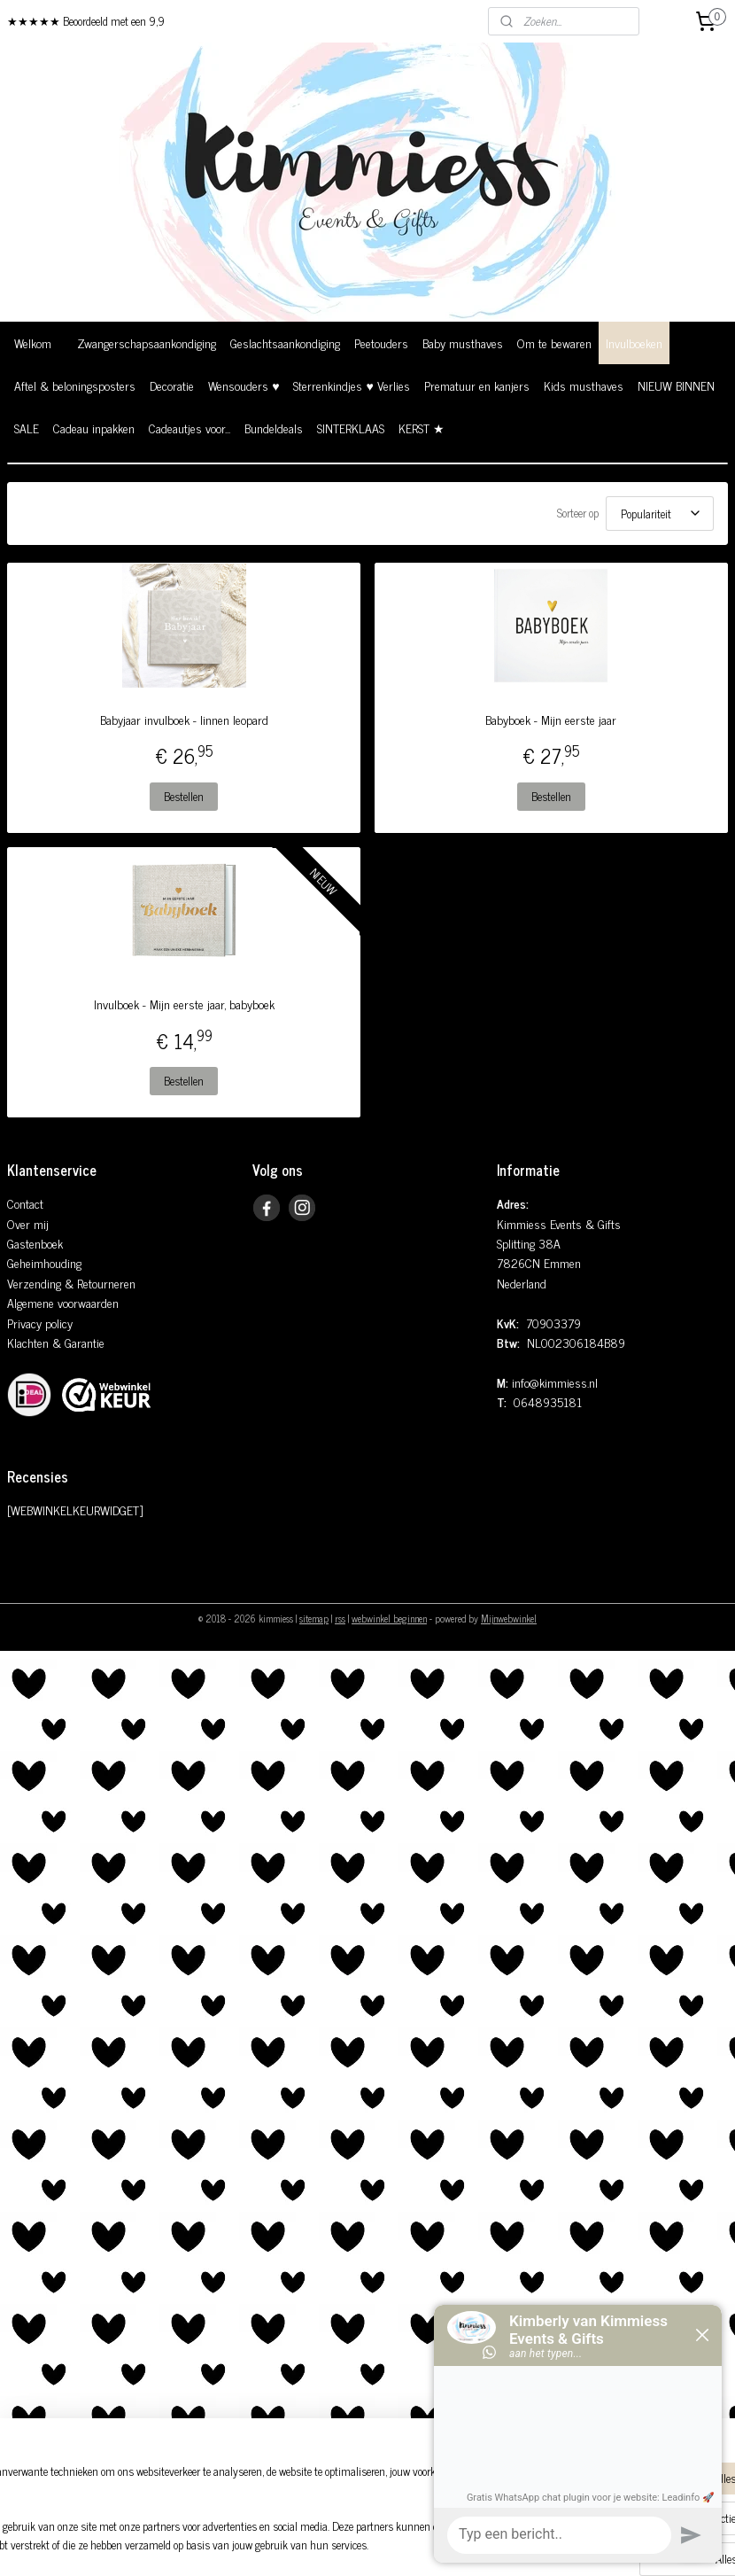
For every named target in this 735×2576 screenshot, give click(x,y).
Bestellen (184, 796)
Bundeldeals (273, 427)
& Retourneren (98, 1282)
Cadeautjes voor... (189, 427)
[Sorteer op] (660, 513)
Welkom (32, 342)
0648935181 (548, 1401)
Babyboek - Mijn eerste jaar (550, 719)
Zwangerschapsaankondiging (146, 342)
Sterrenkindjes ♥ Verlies (351, 385)
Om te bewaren (554, 342)
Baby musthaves (462, 342)
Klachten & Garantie (55, 1342)
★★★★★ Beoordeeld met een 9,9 (86, 21)
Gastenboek (35, 1243)
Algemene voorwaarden (63, 1302)
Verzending (34, 1282)
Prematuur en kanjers (477, 385)
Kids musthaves (583, 385)
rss (340, 1618)
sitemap (314, 1618)
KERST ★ (421, 427)
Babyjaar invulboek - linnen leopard (184, 719)
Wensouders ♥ (243, 385)
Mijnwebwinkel (509, 1618)
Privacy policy (40, 1322)
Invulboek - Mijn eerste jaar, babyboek (184, 1004)
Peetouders (381, 342)
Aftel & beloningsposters (74, 385)
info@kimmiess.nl (555, 1382)
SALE (26, 427)
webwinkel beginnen (389, 1618)
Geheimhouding (44, 1262)
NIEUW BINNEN (676, 385)
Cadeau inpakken (94, 427)
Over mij (28, 1223)
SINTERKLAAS (350, 427)
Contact (25, 1203)
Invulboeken (634, 342)
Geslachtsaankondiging (285, 342)
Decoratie (172, 385)
